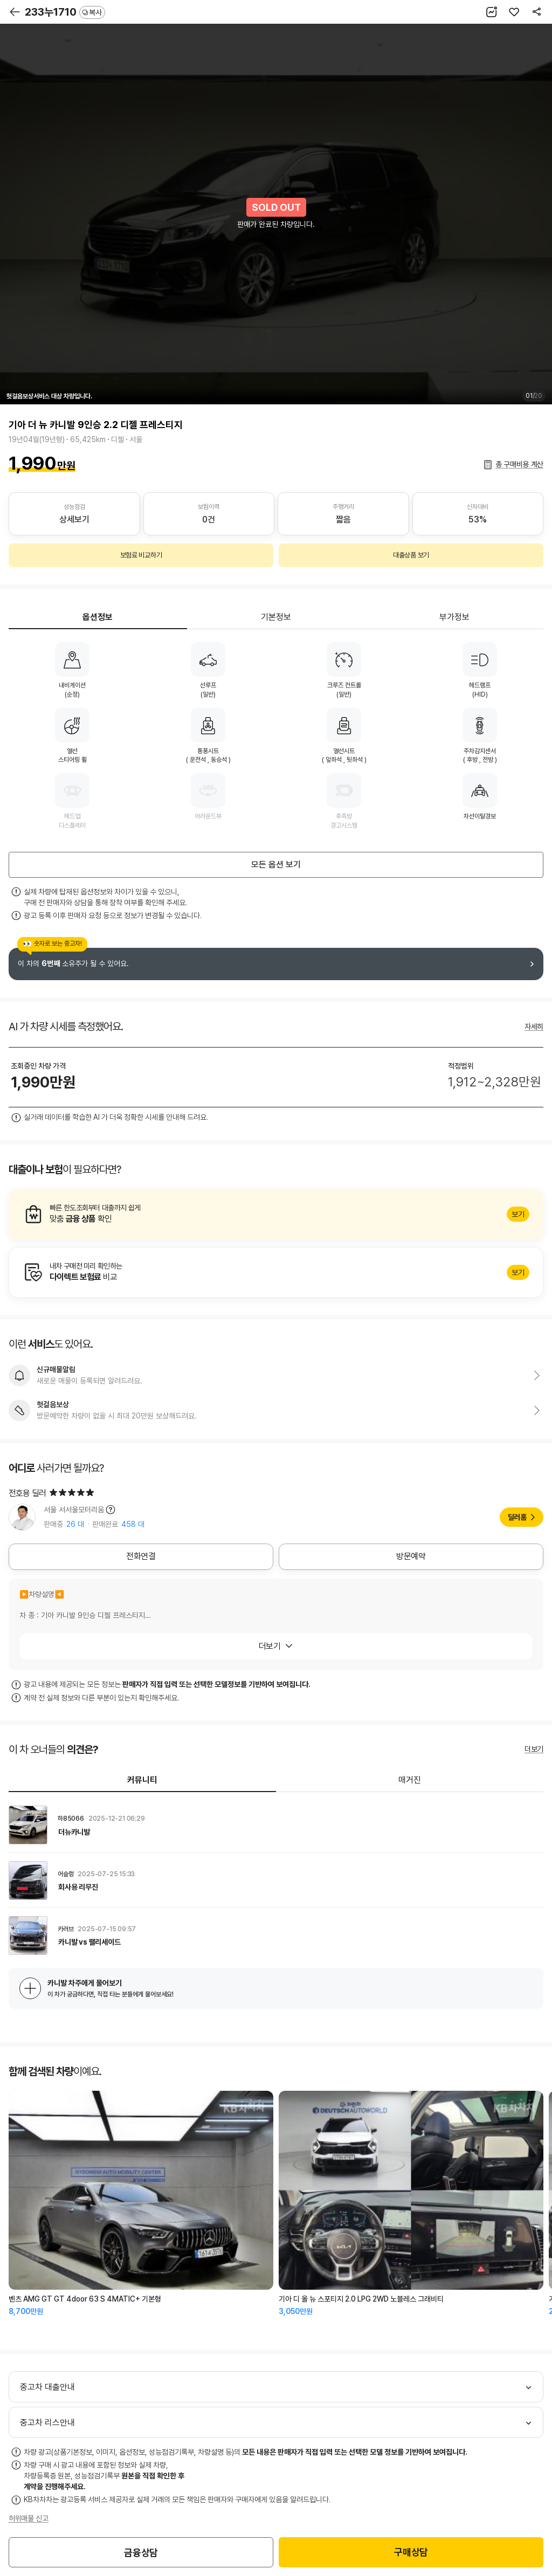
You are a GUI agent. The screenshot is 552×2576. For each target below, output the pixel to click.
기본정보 (276, 617)
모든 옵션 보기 (276, 864)
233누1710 (65, 11)
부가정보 (454, 617)
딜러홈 (517, 1517)
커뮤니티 (142, 1780)
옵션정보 (97, 617)
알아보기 (276, 1214)
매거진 (409, 1780)
